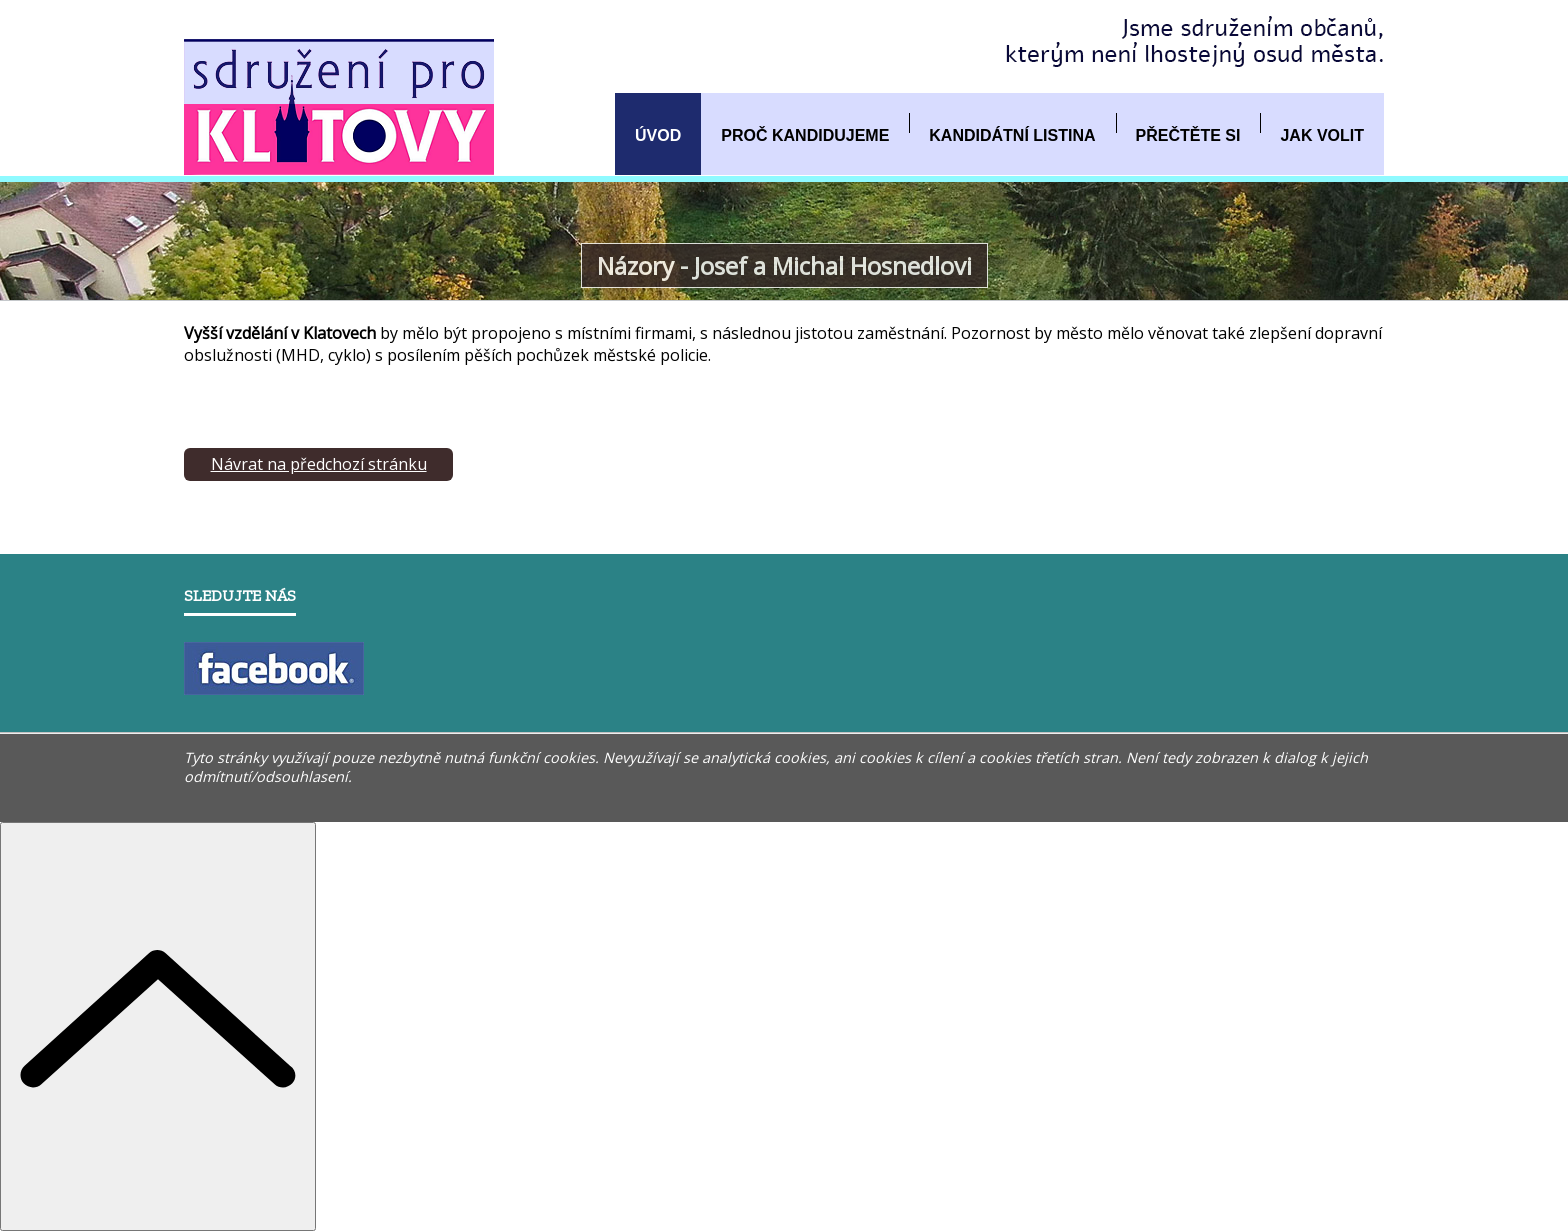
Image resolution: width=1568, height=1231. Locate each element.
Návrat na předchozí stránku (319, 464)
